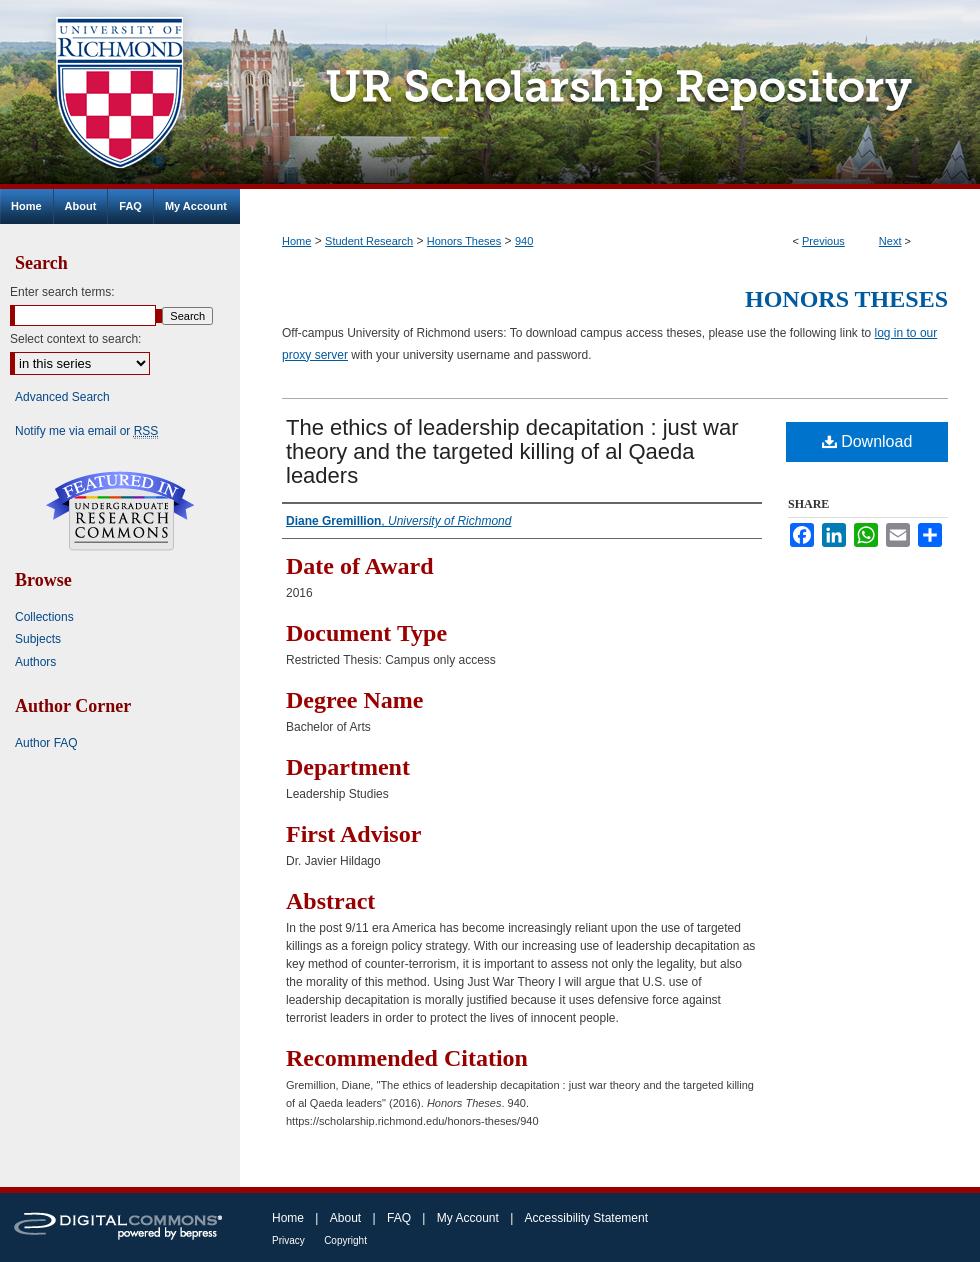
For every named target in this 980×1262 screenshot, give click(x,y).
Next (890, 241)
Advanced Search (62, 397)
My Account (468, 1218)
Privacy (288, 1240)
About (345, 1218)
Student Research (369, 241)
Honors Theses (464, 241)
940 (524, 241)
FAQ (399, 1218)
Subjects (38, 639)
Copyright (345, 1240)
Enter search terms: (62, 292)
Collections (44, 617)
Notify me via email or (86, 431)
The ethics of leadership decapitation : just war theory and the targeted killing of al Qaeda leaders (512, 451)
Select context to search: (75, 339)
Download (867, 441)
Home (296, 241)
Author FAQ (46, 743)
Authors (35, 662)
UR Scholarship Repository (610, 94)
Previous (823, 241)
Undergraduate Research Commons (120, 511)
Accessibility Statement (586, 1218)
